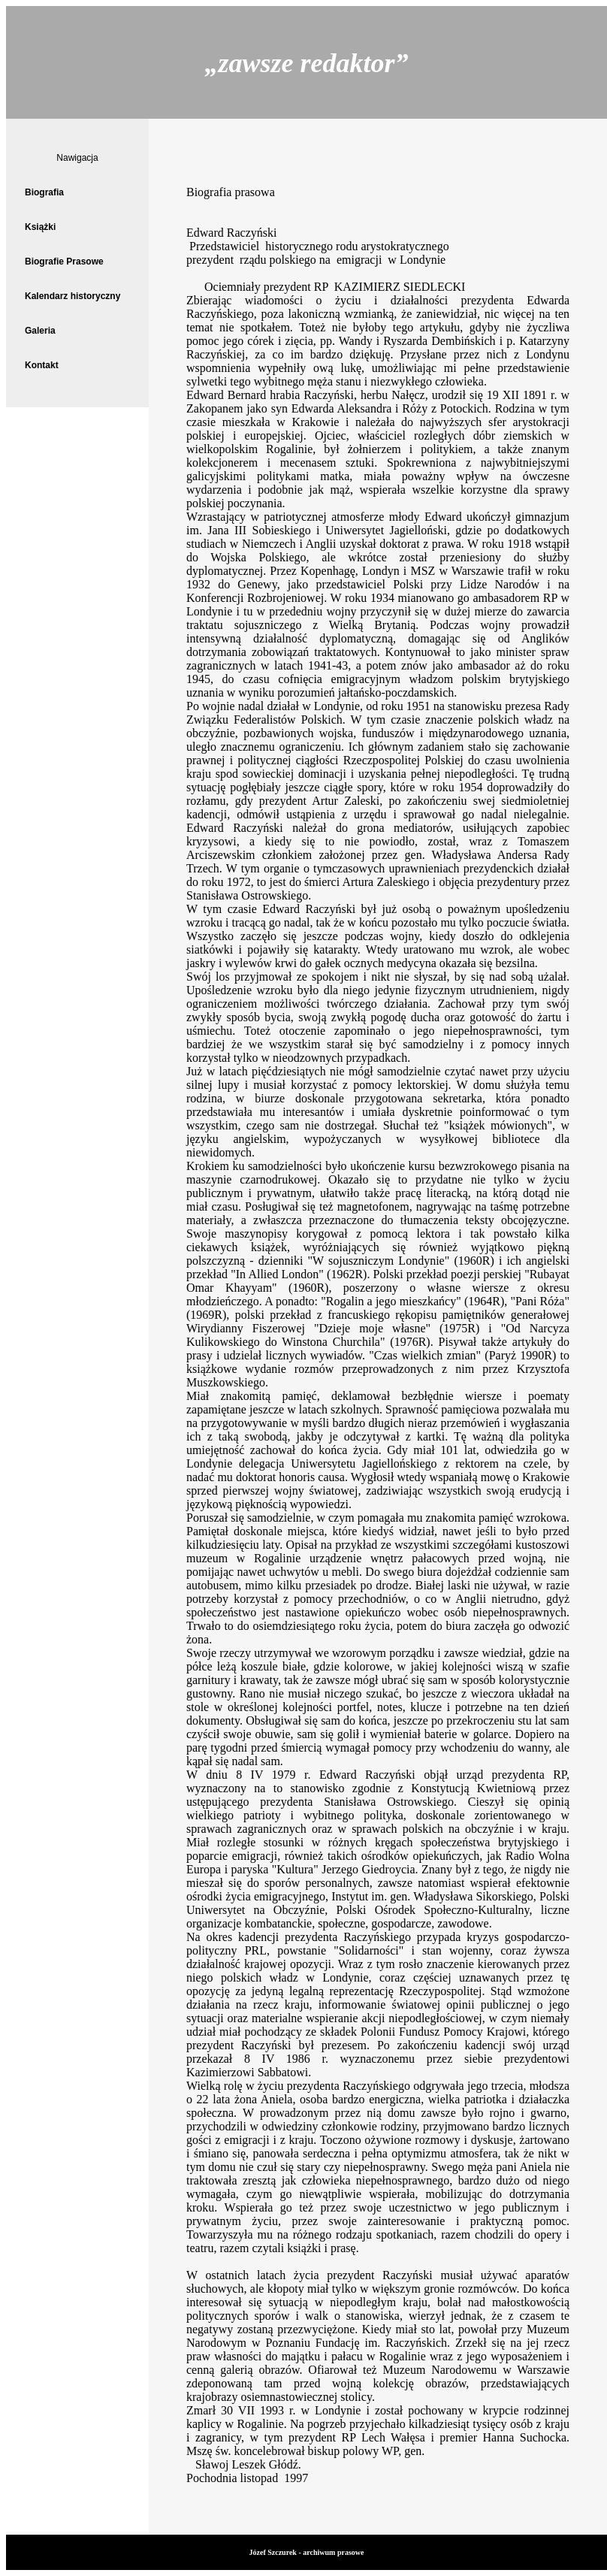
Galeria (40, 330)
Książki (40, 227)
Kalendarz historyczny (72, 296)
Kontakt (42, 365)
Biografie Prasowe (64, 261)
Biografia (44, 192)
